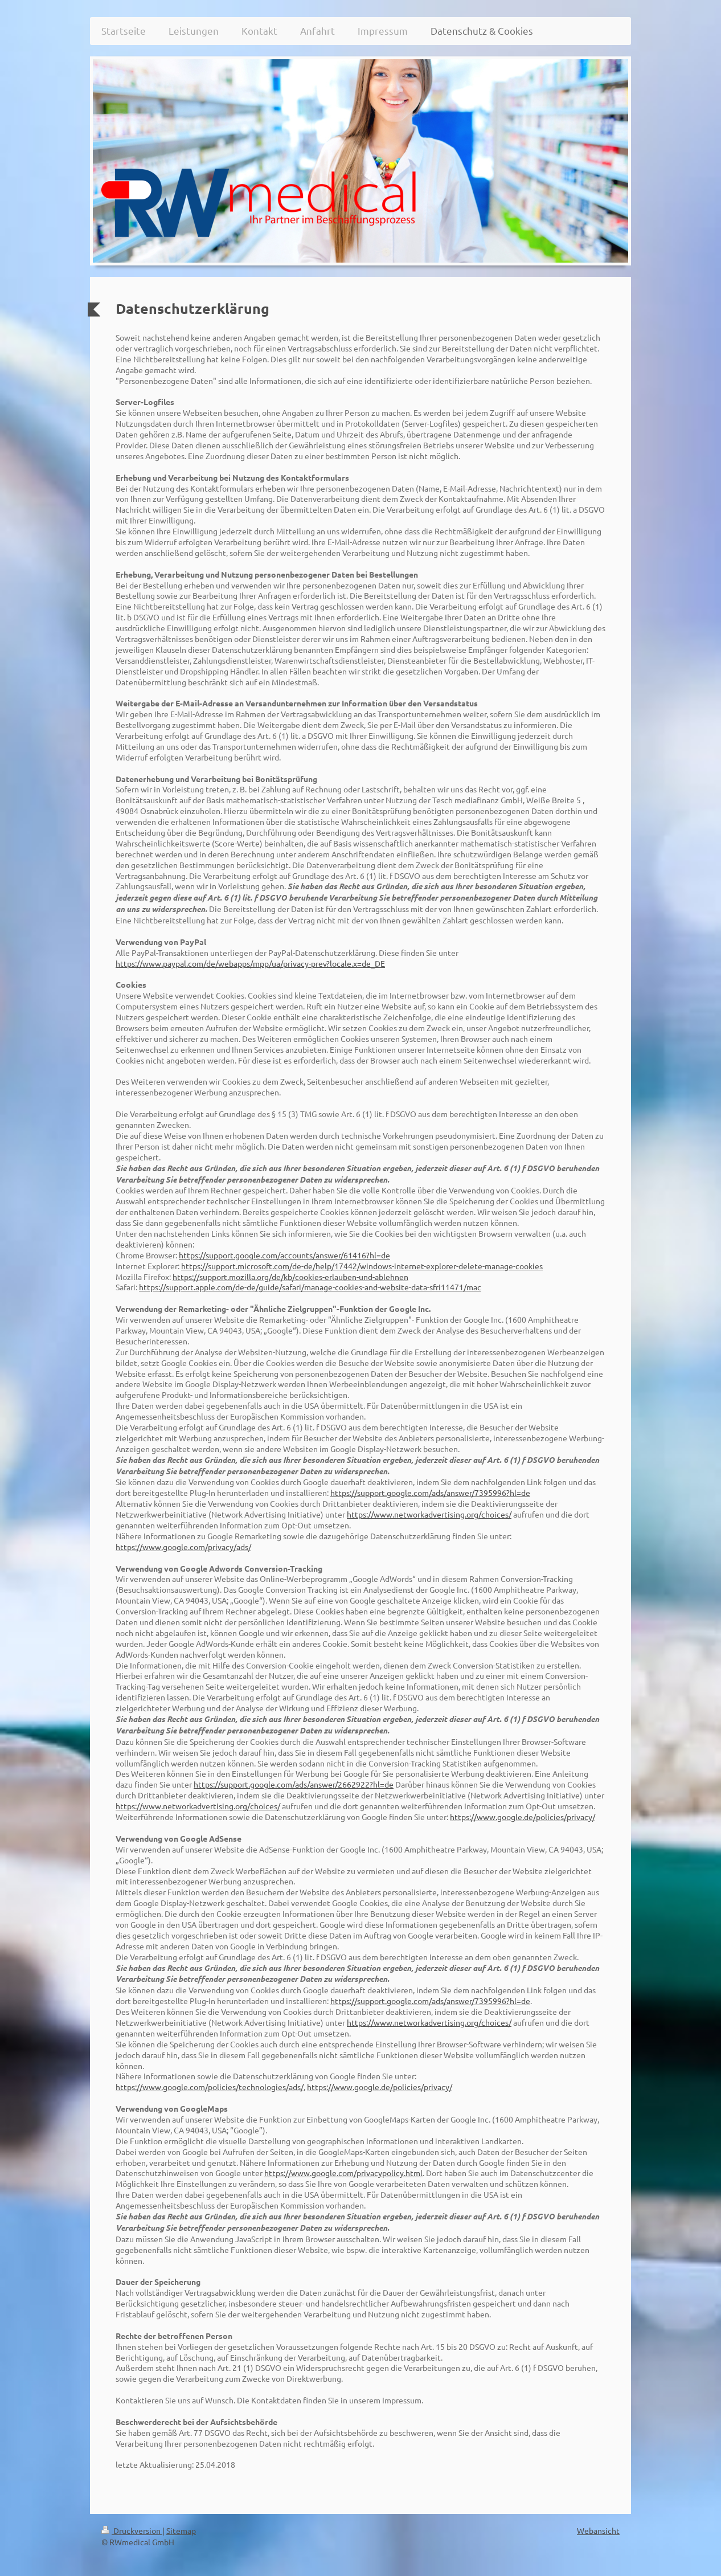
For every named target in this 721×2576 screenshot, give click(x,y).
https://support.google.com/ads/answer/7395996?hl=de (430, 1492)
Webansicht (598, 2530)
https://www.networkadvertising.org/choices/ (429, 1514)
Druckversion (131, 2530)
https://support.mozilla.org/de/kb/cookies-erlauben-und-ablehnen (290, 1276)
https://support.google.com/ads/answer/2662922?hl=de (294, 1784)
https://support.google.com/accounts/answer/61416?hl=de (284, 1255)
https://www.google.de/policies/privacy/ (522, 1817)
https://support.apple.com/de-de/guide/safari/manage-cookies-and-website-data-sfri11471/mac (310, 1287)
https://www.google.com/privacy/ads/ (183, 1546)
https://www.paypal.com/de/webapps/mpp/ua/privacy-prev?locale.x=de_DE (250, 963)
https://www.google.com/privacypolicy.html (343, 2173)
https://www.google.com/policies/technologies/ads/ (210, 2087)
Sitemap (181, 2530)
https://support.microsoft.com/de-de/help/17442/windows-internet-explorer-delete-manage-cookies (362, 1266)
